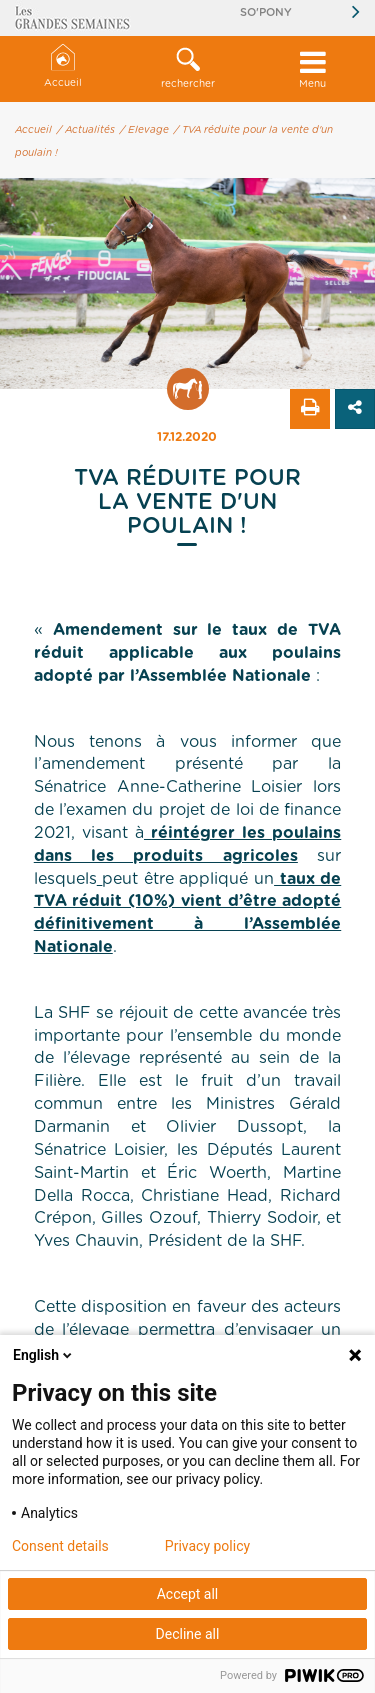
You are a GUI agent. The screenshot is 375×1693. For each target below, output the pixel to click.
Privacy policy (207, 1546)
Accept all (188, 1594)
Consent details (60, 1546)
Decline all (188, 1634)
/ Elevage (144, 130)
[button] (187, 69)
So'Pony (266, 12)
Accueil (63, 66)
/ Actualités (86, 130)
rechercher (187, 68)
